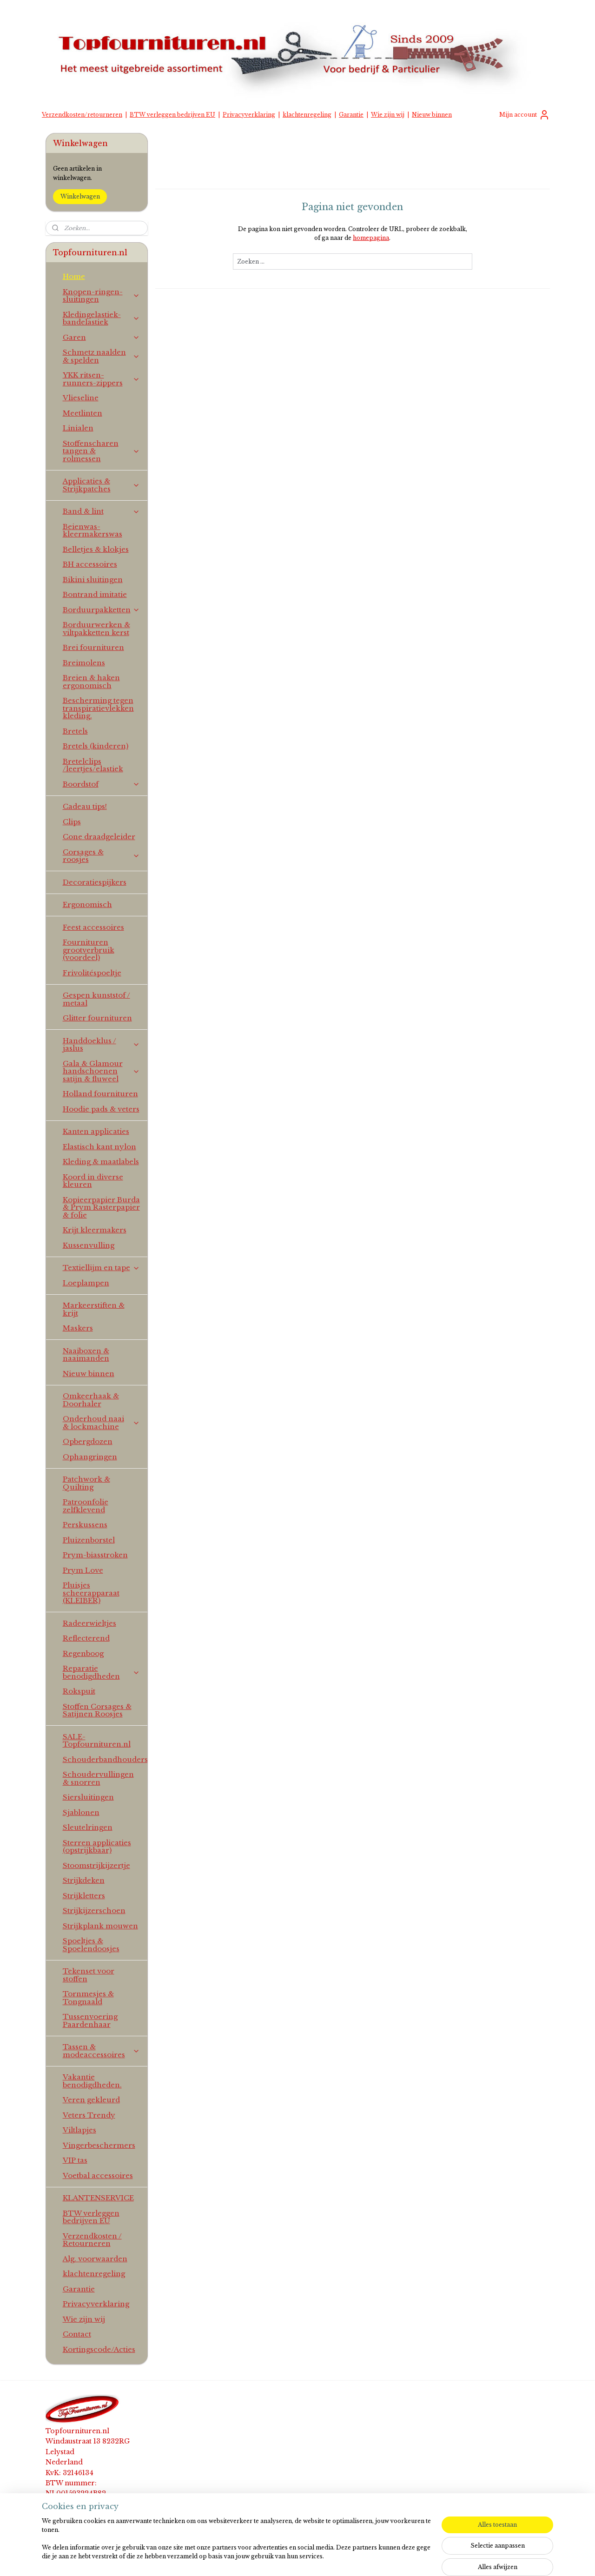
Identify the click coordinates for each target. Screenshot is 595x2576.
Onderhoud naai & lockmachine (101, 1422)
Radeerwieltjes (89, 1623)
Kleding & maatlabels (101, 1161)
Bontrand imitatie (95, 594)
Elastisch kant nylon (99, 1146)
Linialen (78, 428)
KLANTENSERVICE (98, 2197)
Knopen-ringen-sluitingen (101, 295)
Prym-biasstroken (95, 1554)
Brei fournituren (93, 647)
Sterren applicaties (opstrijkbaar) (97, 1846)
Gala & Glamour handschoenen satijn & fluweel (101, 1071)
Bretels (75, 731)
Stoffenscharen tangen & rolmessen (101, 451)
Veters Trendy (89, 2115)
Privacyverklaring (249, 114)
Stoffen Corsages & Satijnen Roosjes (97, 1710)
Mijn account (524, 114)
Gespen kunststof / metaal (96, 999)
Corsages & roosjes (101, 856)
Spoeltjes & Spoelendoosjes (91, 1944)
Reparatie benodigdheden (101, 1672)
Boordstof (101, 784)
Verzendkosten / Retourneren (92, 2240)
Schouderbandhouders (105, 1759)
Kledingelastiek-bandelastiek (101, 318)
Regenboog (83, 1653)
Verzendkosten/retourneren (82, 114)
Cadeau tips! (85, 806)
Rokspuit (79, 1691)
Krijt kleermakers (94, 1229)
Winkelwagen (80, 196)
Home (74, 276)
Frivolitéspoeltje (92, 972)
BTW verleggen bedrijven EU (172, 114)
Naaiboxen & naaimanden (86, 1354)
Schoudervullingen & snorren (98, 1778)
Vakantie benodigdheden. (92, 2081)
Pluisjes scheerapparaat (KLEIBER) (91, 1593)
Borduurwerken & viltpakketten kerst (96, 628)
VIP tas (75, 2160)
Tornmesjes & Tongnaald (88, 1997)
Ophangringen (90, 1456)
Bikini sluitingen (93, 579)
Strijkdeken (84, 1880)
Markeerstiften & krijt (94, 1309)
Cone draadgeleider (99, 836)
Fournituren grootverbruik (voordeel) (88, 950)
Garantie (351, 114)
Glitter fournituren (97, 1017)
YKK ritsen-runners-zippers (101, 379)
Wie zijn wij (387, 114)
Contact (77, 2334)
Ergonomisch (87, 904)
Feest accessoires (93, 927)
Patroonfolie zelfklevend (85, 1505)
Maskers (78, 1328)
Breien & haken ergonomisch (91, 681)
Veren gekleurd (91, 2099)
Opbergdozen (87, 1441)
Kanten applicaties (96, 1131)
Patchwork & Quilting (86, 1483)
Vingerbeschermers (99, 2145)
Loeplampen (86, 1282)
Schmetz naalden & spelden (101, 356)
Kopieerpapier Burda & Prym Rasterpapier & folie (101, 1207)
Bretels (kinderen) (95, 746)
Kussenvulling (88, 1245)
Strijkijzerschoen (94, 1910)
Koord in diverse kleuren (93, 1180)
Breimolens (84, 662)
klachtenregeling (307, 114)
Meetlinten (82, 413)
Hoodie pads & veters (101, 1109)
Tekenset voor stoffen (88, 1975)
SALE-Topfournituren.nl (97, 1740)
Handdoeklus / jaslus (101, 1044)
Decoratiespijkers (94, 882)
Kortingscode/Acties (99, 2349)
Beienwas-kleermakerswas (92, 530)
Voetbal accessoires (98, 2175)
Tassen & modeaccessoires (101, 2050)
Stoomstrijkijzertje (96, 1865)
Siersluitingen (88, 1797)
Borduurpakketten (101, 609)
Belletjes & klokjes (96, 549)
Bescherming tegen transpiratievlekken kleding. (98, 708)
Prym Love (83, 1570)
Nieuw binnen (432, 114)
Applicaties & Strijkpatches (101, 485)
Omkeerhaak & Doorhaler (91, 1399)
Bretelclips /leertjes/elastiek (93, 765)
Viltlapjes (79, 2130)
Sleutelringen (87, 1827)
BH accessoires (90, 564)
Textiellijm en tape (101, 1267)
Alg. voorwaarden (95, 2258)
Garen (101, 337)
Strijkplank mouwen (100, 1925)
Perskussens (85, 1524)
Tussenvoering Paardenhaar (90, 2020)
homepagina (371, 237)
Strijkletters (84, 1895)
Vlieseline (81, 397)
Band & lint (101, 511)
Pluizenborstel (89, 1540)
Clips (72, 821)
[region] (236, 2543)
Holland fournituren (100, 1093)
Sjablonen (81, 1812)
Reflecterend (86, 1638)
